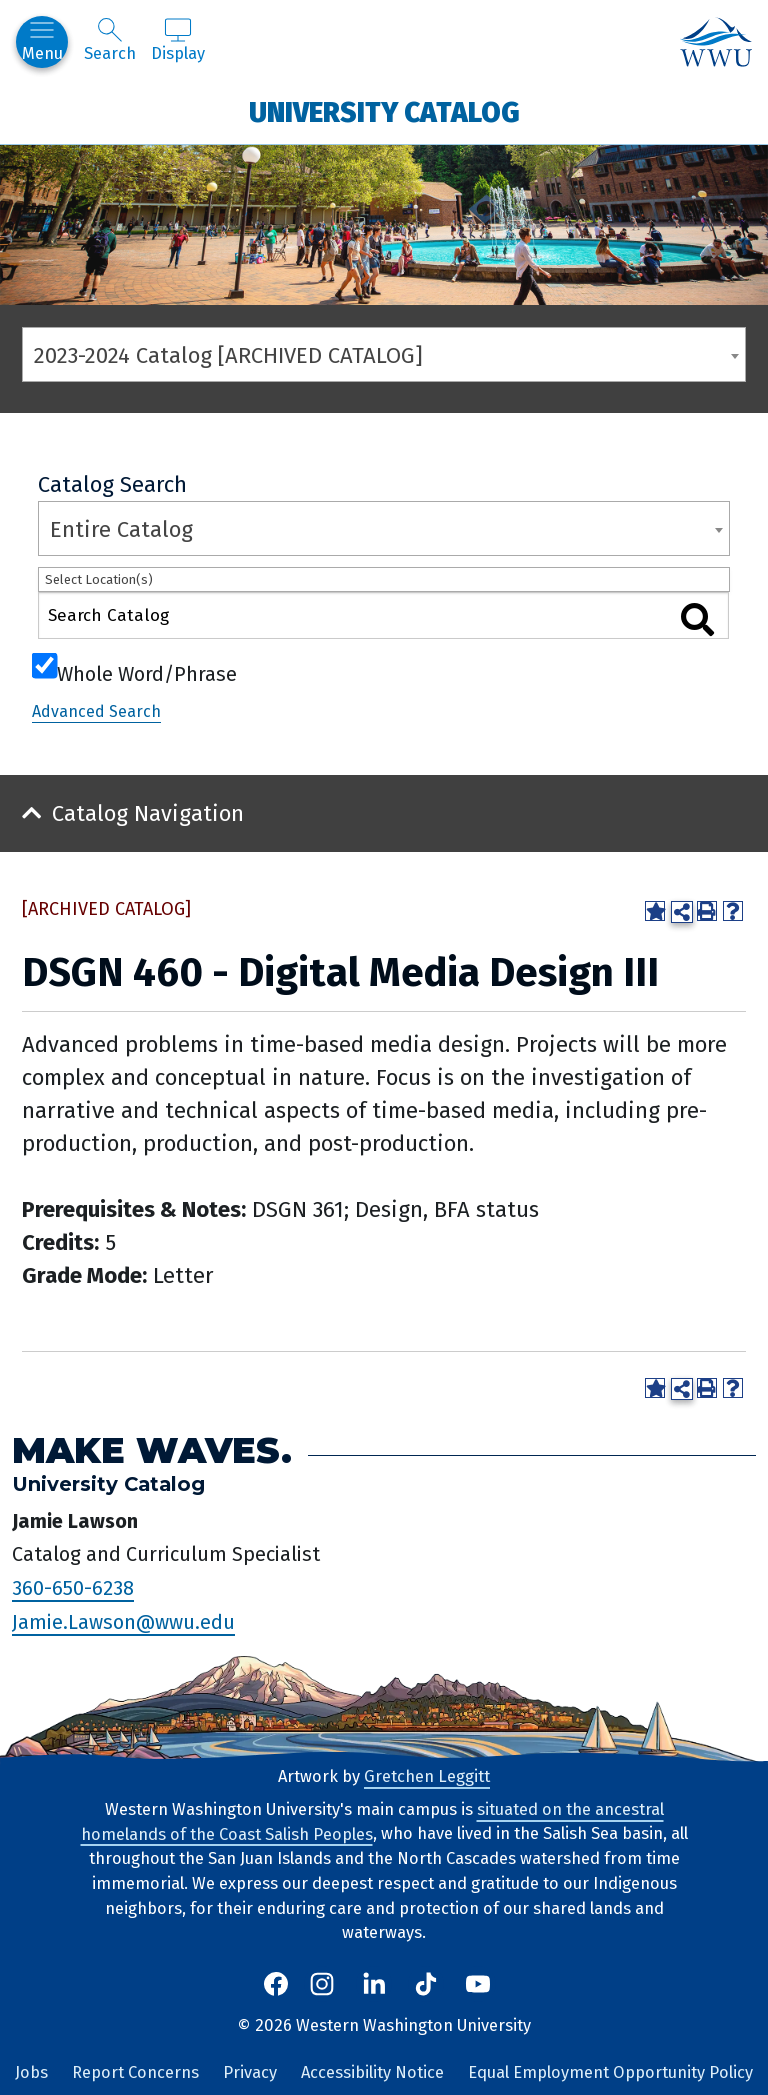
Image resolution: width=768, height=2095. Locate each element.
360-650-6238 (73, 1588)
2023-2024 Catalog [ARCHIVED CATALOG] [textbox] (228, 355)
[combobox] (384, 354)
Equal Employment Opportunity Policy (610, 2072)
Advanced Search (96, 711)
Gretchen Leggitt (427, 1776)
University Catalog (384, 111)
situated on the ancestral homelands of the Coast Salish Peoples (372, 1822)
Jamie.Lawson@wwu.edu (123, 1622)
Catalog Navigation (148, 813)
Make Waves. (152, 1450)
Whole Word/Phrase (147, 672)
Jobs (31, 2072)
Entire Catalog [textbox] (121, 529)
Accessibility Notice (372, 2072)
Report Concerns (135, 2072)
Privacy (250, 2072)
